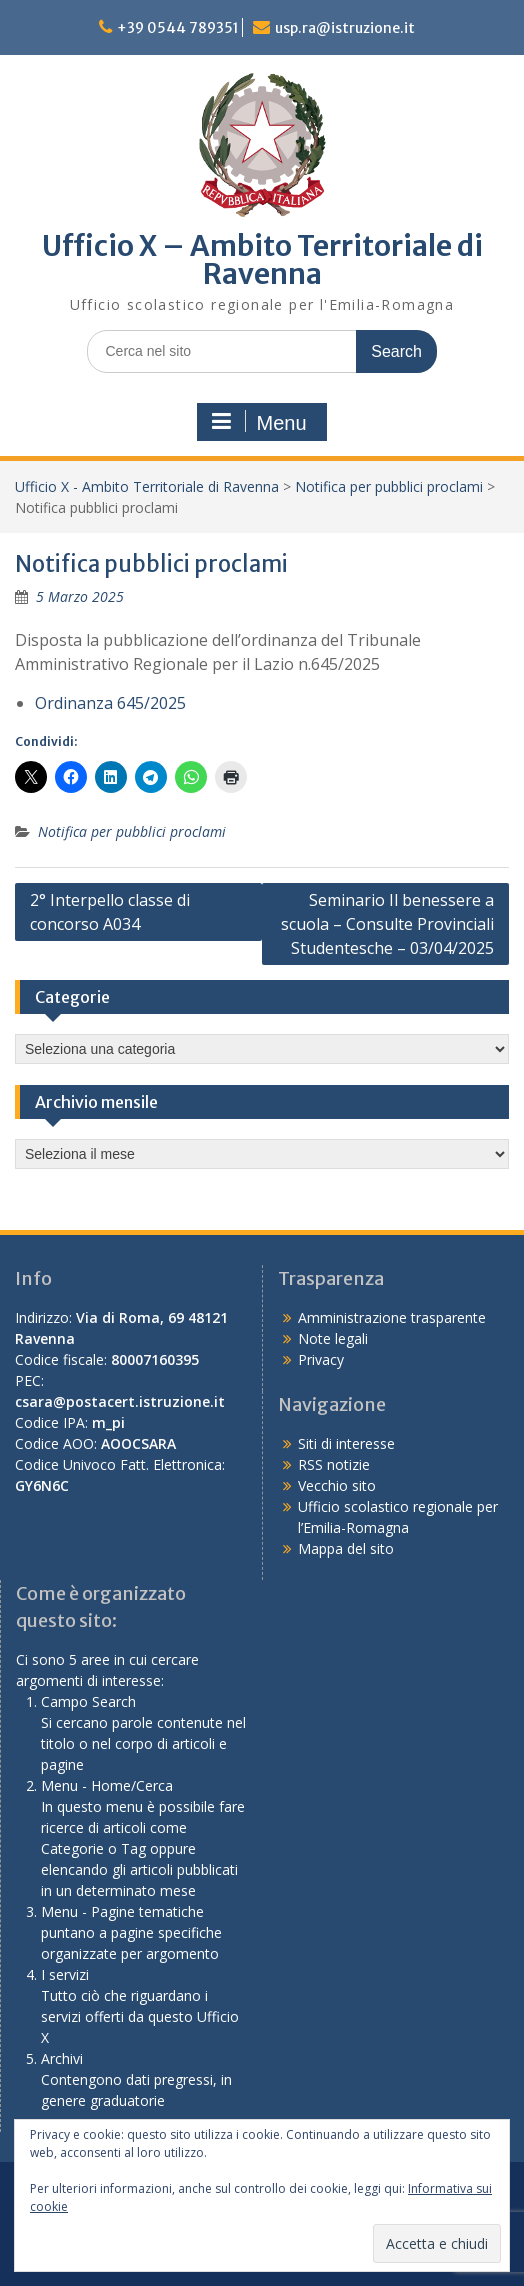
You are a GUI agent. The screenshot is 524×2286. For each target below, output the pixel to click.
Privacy (321, 1359)
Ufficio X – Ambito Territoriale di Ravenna (262, 260)
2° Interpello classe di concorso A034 (110, 912)
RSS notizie (334, 1464)
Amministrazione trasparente (392, 1317)
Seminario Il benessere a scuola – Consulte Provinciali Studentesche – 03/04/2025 (387, 924)
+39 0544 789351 (178, 28)
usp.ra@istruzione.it (345, 28)
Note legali (333, 1338)
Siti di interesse (346, 1443)
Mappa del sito (346, 1548)
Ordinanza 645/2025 (110, 703)
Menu (259, 422)
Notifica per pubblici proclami (389, 486)
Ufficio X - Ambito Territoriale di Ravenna (147, 486)
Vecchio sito (337, 1485)
